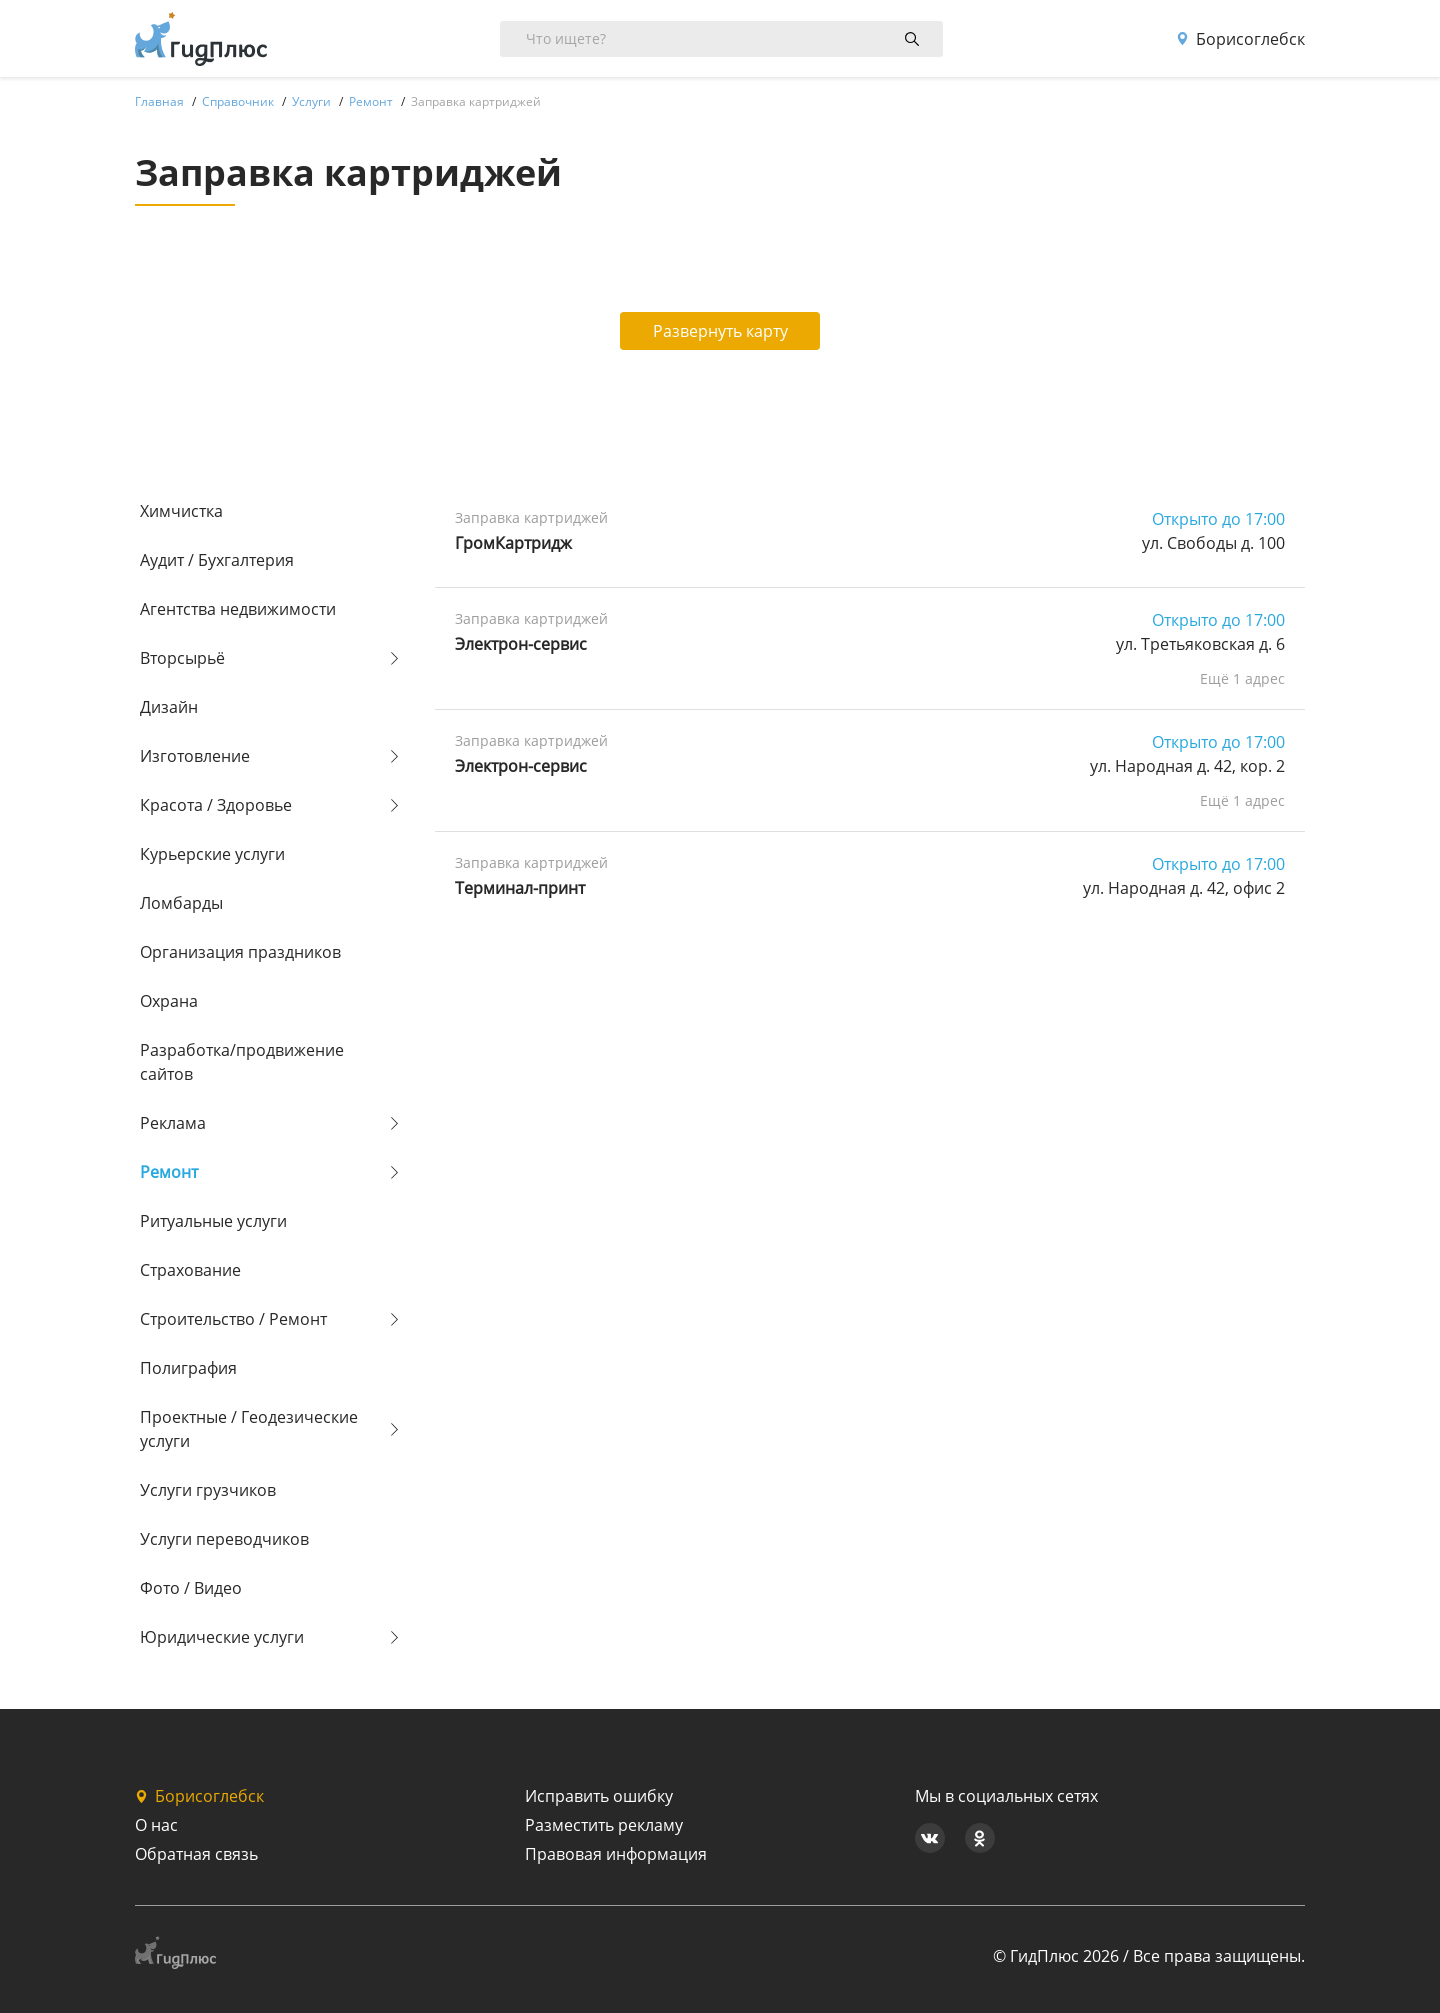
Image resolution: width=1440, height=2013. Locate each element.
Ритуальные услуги (213, 1221)
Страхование (190, 1270)
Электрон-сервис (521, 644)
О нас (156, 1825)
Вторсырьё (182, 658)
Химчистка (181, 511)
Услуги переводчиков (224, 1539)
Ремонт (169, 1172)
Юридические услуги (222, 1637)
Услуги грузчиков (208, 1490)
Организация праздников (240, 952)
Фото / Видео (191, 1588)
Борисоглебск (1240, 39)
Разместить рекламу (604, 1825)
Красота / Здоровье (216, 805)
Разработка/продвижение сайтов (242, 1062)
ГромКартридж (513, 543)
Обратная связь (196, 1854)
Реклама (173, 1123)
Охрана (169, 1001)
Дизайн (169, 707)
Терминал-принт (520, 888)
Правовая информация (616, 1854)
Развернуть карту (720, 331)
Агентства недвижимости (238, 609)
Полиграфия (188, 1368)
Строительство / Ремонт (233, 1319)
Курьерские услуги (212, 854)
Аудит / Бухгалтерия (217, 560)
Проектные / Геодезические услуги (249, 1429)
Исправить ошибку (599, 1796)
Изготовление (195, 756)
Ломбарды (181, 903)
